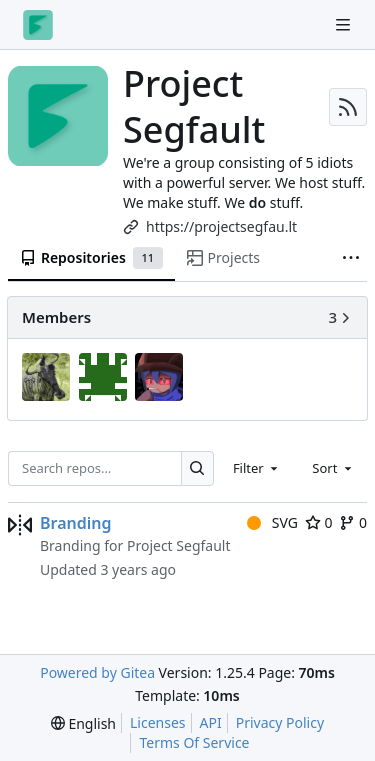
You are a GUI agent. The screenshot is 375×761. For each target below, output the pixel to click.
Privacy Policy (280, 722)
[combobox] (257, 468)
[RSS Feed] (348, 107)
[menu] (83, 723)
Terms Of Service (194, 742)
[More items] (351, 259)
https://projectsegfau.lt (221, 226)
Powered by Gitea (97, 672)
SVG (272, 522)
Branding (76, 523)
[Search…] (197, 468)
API (211, 722)
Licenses (158, 722)
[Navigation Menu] (345, 24)
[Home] (38, 25)
